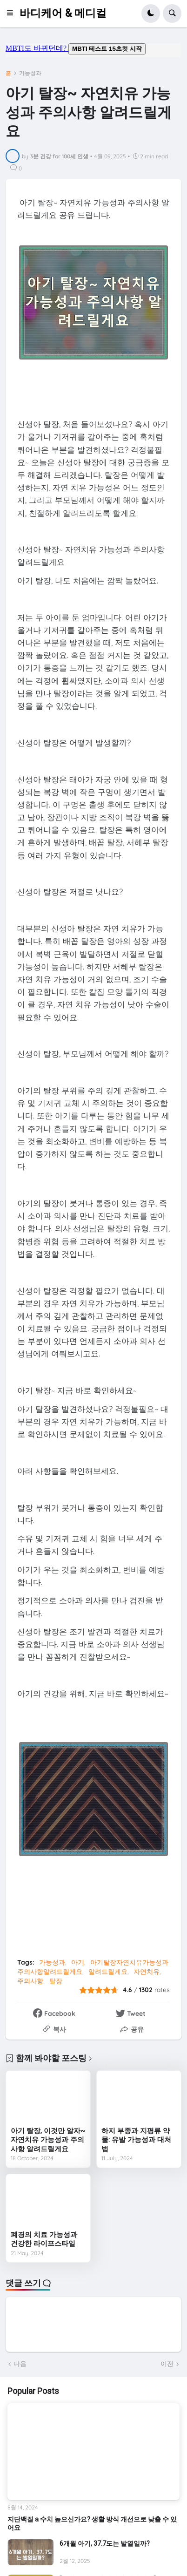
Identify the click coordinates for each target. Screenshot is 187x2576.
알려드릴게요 (107, 1971)
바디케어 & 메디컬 (63, 13)
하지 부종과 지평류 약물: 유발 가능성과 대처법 (136, 2140)
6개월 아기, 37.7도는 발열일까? (105, 2543)
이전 (167, 2363)
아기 (77, 1962)
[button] (13, 13)
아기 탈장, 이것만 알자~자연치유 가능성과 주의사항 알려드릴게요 (48, 2140)
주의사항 (30, 1981)
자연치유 (147, 1971)
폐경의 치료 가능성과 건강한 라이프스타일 (44, 2239)
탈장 (55, 1981)
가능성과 (30, 73)
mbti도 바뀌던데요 (93, 50)
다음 (20, 2363)
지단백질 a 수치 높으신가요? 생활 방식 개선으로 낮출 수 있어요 (92, 2523)
